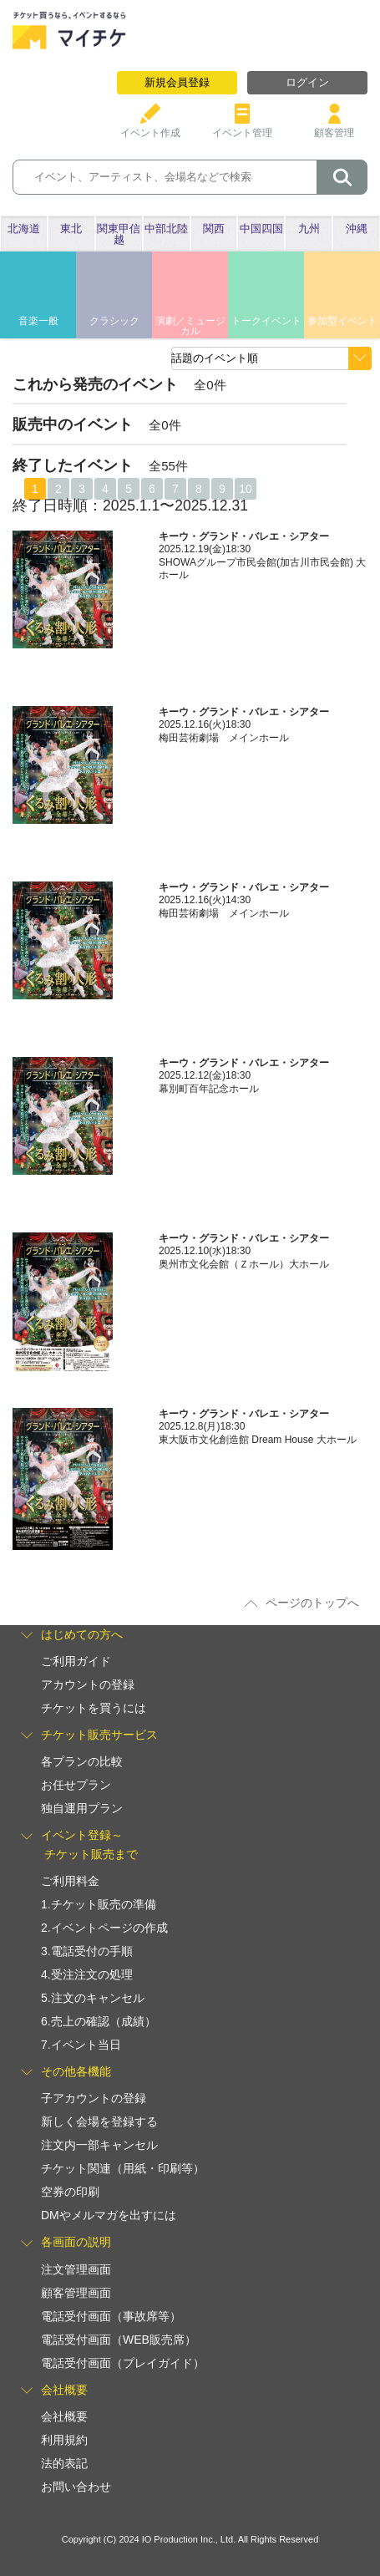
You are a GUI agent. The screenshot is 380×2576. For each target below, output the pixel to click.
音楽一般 (38, 321)
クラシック (114, 321)
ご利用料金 (70, 1881)
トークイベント (266, 321)
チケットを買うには (93, 1708)
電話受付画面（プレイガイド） (123, 2363)
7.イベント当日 (81, 2044)
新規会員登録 (177, 82)
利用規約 (64, 2439)
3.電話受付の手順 (87, 1951)
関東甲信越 (118, 234)
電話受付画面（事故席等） (111, 2316)
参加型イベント (342, 321)
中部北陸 (166, 228)
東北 (71, 228)
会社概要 (64, 2416)
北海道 (24, 228)
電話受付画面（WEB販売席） (118, 2339)
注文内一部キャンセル (99, 2145)
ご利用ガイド (76, 1661)
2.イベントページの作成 (104, 1927)
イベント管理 (242, 126)
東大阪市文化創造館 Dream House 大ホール (263, 1440)
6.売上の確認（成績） (98, 2021)
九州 (309, 228)
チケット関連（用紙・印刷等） (123, 2168)
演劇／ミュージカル (190, 326)
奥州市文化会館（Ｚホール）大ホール (244, 1264)
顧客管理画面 (76, 2292)
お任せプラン (76, 1784)
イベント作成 (150, 126)
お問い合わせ (76, 2486)
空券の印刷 (70, 2191)
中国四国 (261, 228)
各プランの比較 (82, 1761)
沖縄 (356, 228)
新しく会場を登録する (99, 2121)
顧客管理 (334, 126)
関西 (214, 228)
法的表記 (64, 2463)
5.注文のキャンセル (92, 1997)
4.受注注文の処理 (87, 1974)
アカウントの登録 (87, 1684)
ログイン (307, 82)
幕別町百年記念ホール (209, 1089)
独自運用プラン (82, 1808)
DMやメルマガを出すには (108, 2215)
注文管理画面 (76, 2269)
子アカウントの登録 (93, 2098)
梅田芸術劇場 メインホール (224, 738)
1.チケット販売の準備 (98, 1904)
